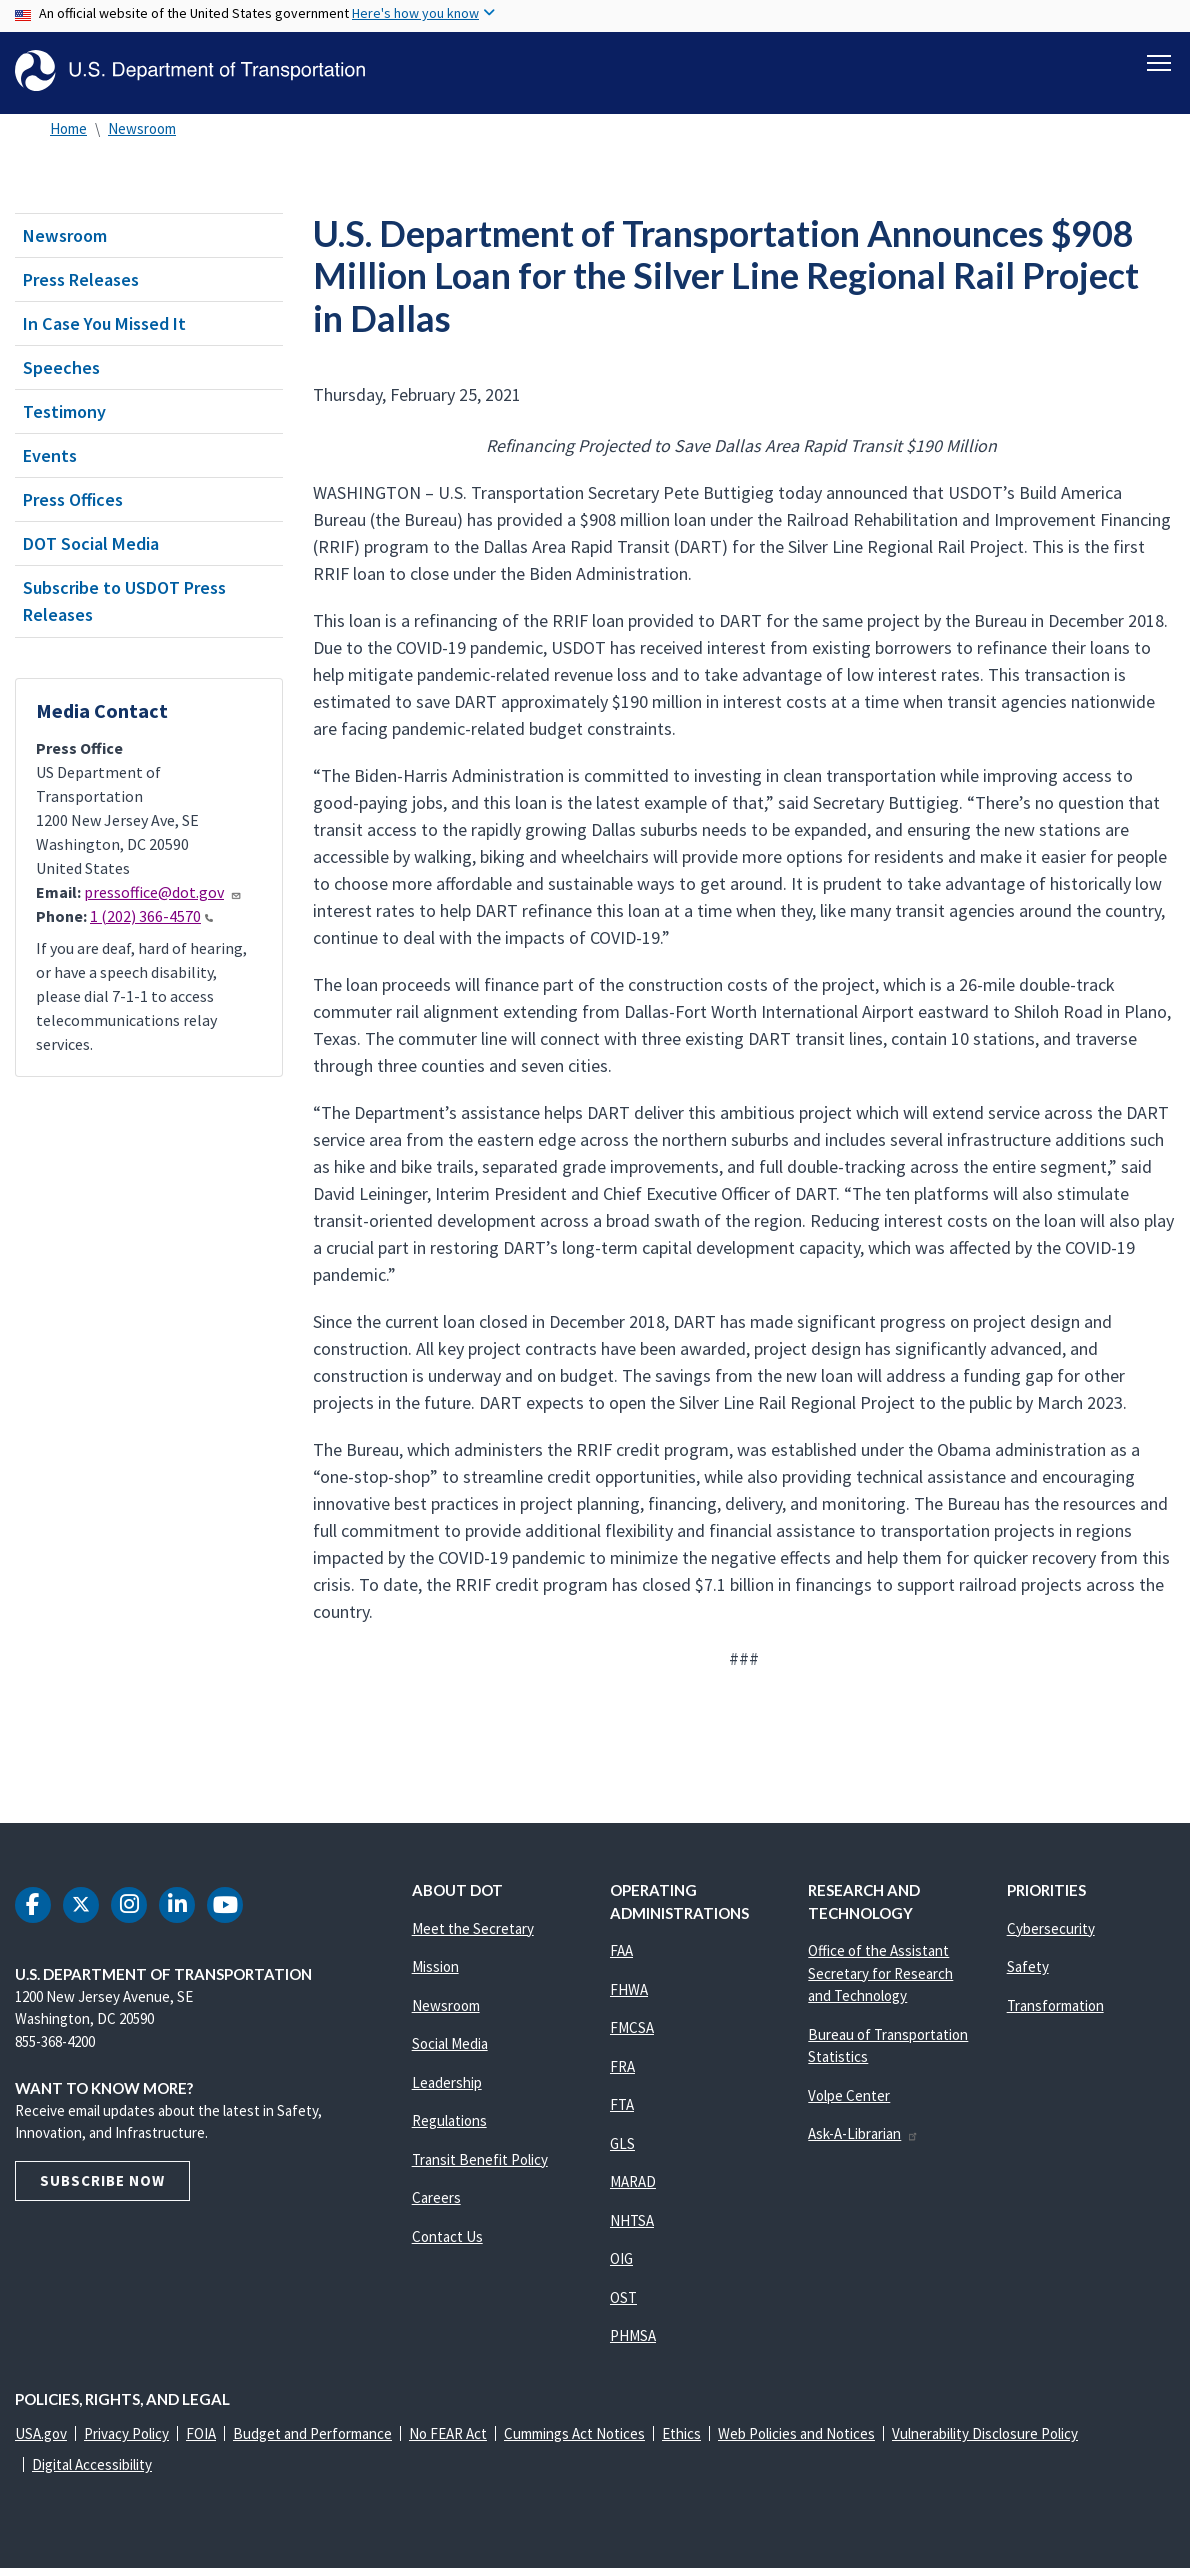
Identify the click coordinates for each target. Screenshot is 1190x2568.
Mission (435, 1966)
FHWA (629, 1989)
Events (50, 455)
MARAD (633, 2181)
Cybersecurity (1051, 1928)
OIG (621, 2258)
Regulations (449, 2120)
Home (68, 128)
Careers (436, 2197)
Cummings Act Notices (574, 2433)
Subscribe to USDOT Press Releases (124, 601)
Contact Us (447, 2236)
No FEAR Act (448, 2433)
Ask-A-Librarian (863, 2133)
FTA (622, 2104)
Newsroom (142, 128)
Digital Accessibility (92, 2464)
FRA (622, 2066)
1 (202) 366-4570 (151, 916)
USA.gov (41, 2433)
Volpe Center (849, 2095)
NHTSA (632, 2220)
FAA (621, 1950)
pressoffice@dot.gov (163, 892)
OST (623, 2297)
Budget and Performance (312, 2433)
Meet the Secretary (473, 1928)
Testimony (64, 411)
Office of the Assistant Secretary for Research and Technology (880, 1973)
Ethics (681, 2433)
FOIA (201, 2433)
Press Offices (73, 499)
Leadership (447, 2082)
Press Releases (81, 279)
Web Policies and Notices (796, 2433)
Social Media (450, 2043)
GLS (622, 2143)
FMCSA (632, 2027)
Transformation (1055, 2005)
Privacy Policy (126, 2433)
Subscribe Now (102, 2180)
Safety (1028, 1966)
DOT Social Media (91, 543)
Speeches (61, 367)
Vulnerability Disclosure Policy (985, 2433)
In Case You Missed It (104, 323)
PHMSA (633, 2335)
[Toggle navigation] (1159, 61)
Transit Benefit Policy (480, 2159)
